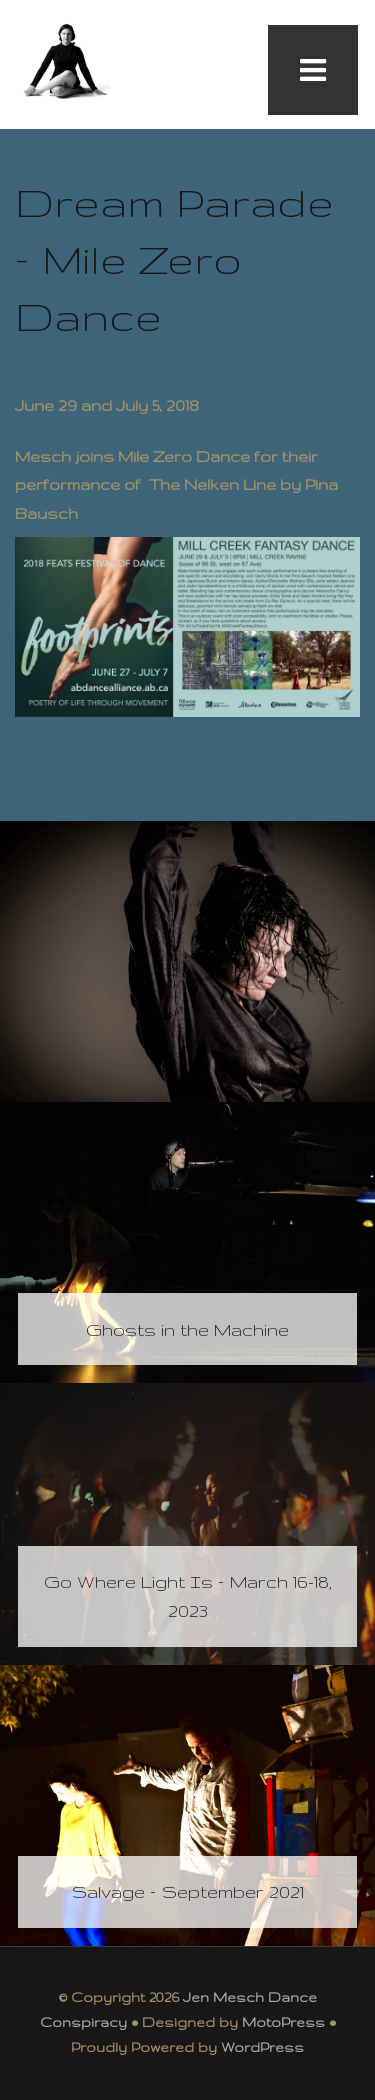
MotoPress (283, 2022)
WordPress (262, 2047)
